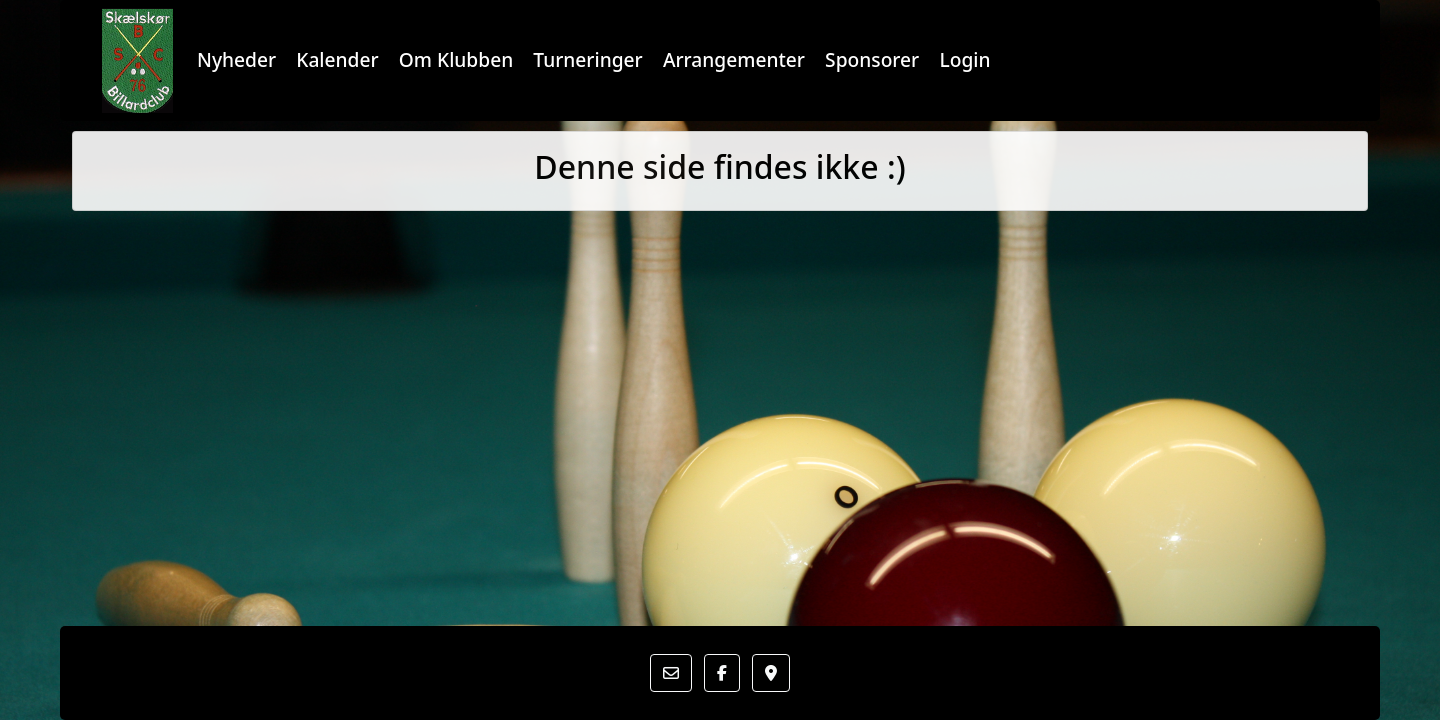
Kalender (337, 59)
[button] (671, 673)
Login (964, 59)
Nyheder (236, 59)
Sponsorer (872, 59)
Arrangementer (734, 59)
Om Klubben (456, 59)
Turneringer (587, 59)
